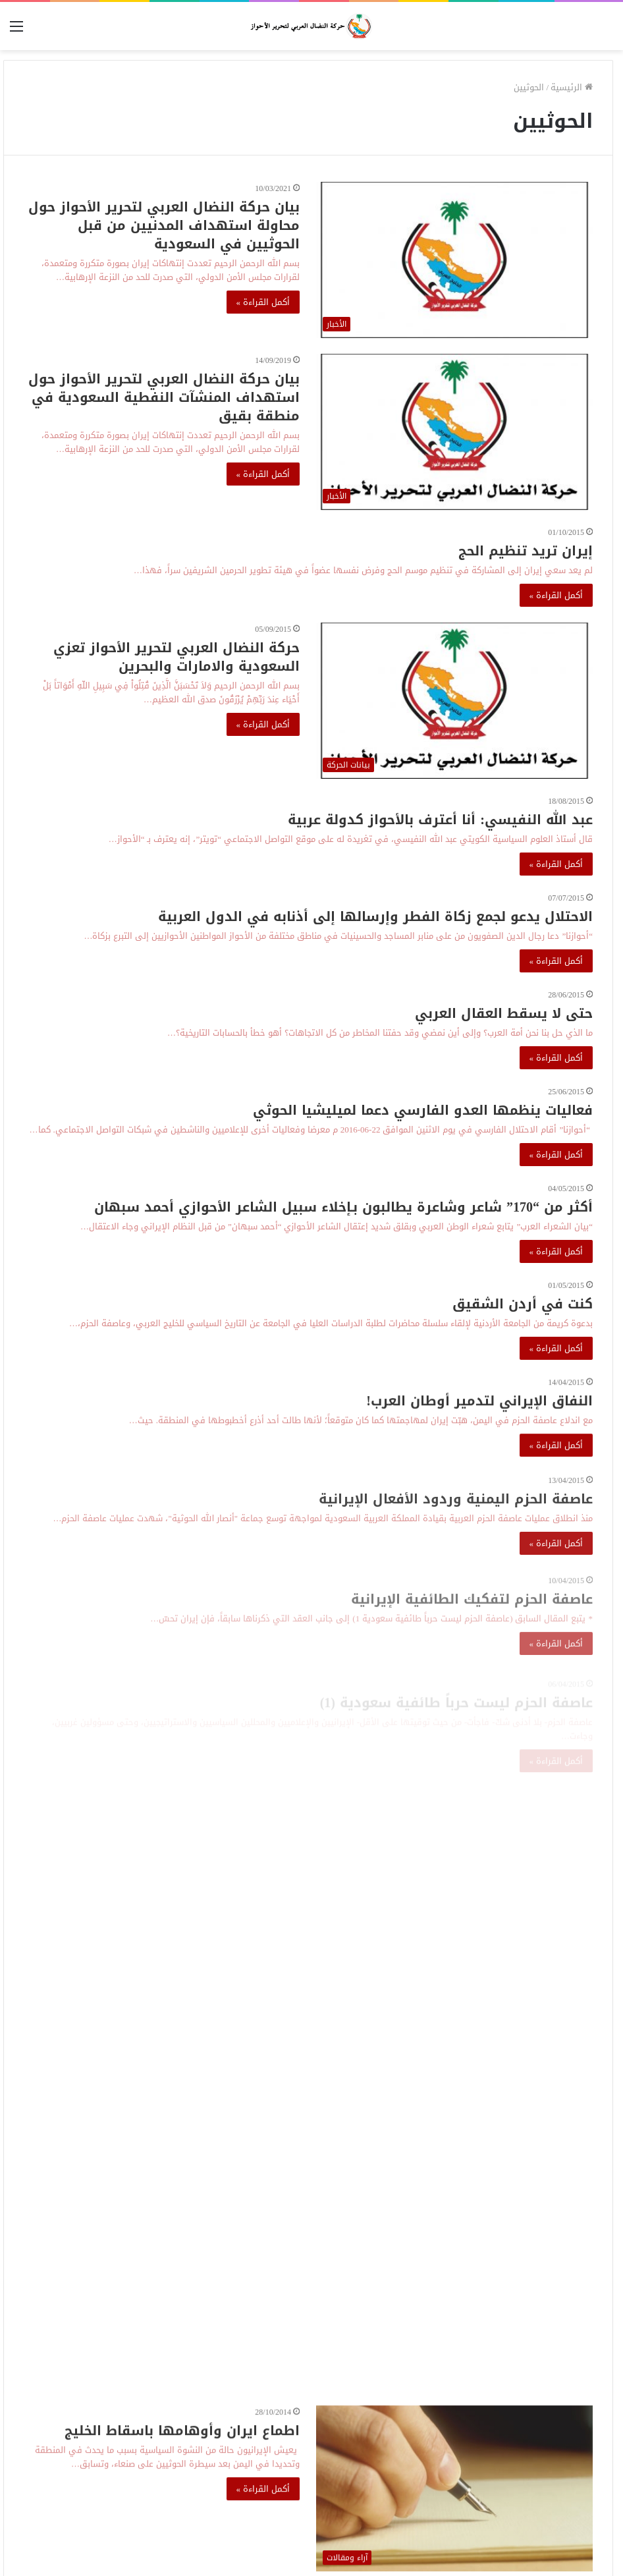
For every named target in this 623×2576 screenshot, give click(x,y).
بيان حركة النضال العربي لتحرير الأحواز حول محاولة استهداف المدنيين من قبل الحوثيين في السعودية (164, 225)
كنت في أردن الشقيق (522, 1303)
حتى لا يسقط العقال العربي (504, 1013)
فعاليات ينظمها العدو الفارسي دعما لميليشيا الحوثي (423, 1110)
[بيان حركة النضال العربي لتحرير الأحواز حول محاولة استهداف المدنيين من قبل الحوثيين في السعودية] (454, 260)
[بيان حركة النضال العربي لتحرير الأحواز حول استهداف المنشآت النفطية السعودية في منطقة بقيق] (454, 432)
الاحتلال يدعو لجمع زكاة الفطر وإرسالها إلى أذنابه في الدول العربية (375, 916)
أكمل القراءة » (263, 302)
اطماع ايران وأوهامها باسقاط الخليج (182, 2439)
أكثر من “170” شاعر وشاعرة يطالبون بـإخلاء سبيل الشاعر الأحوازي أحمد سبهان (343, 1206)
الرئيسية (572, 87)
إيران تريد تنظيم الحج (525, 550)
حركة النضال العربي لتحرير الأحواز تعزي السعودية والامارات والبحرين (176, 657)
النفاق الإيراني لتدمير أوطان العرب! (479, 1409)
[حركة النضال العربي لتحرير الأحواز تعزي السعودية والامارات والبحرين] (454, 701)
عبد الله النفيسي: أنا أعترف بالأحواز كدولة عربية (440, 819)
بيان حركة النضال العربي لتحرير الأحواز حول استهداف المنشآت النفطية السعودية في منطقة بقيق (164, 397)
